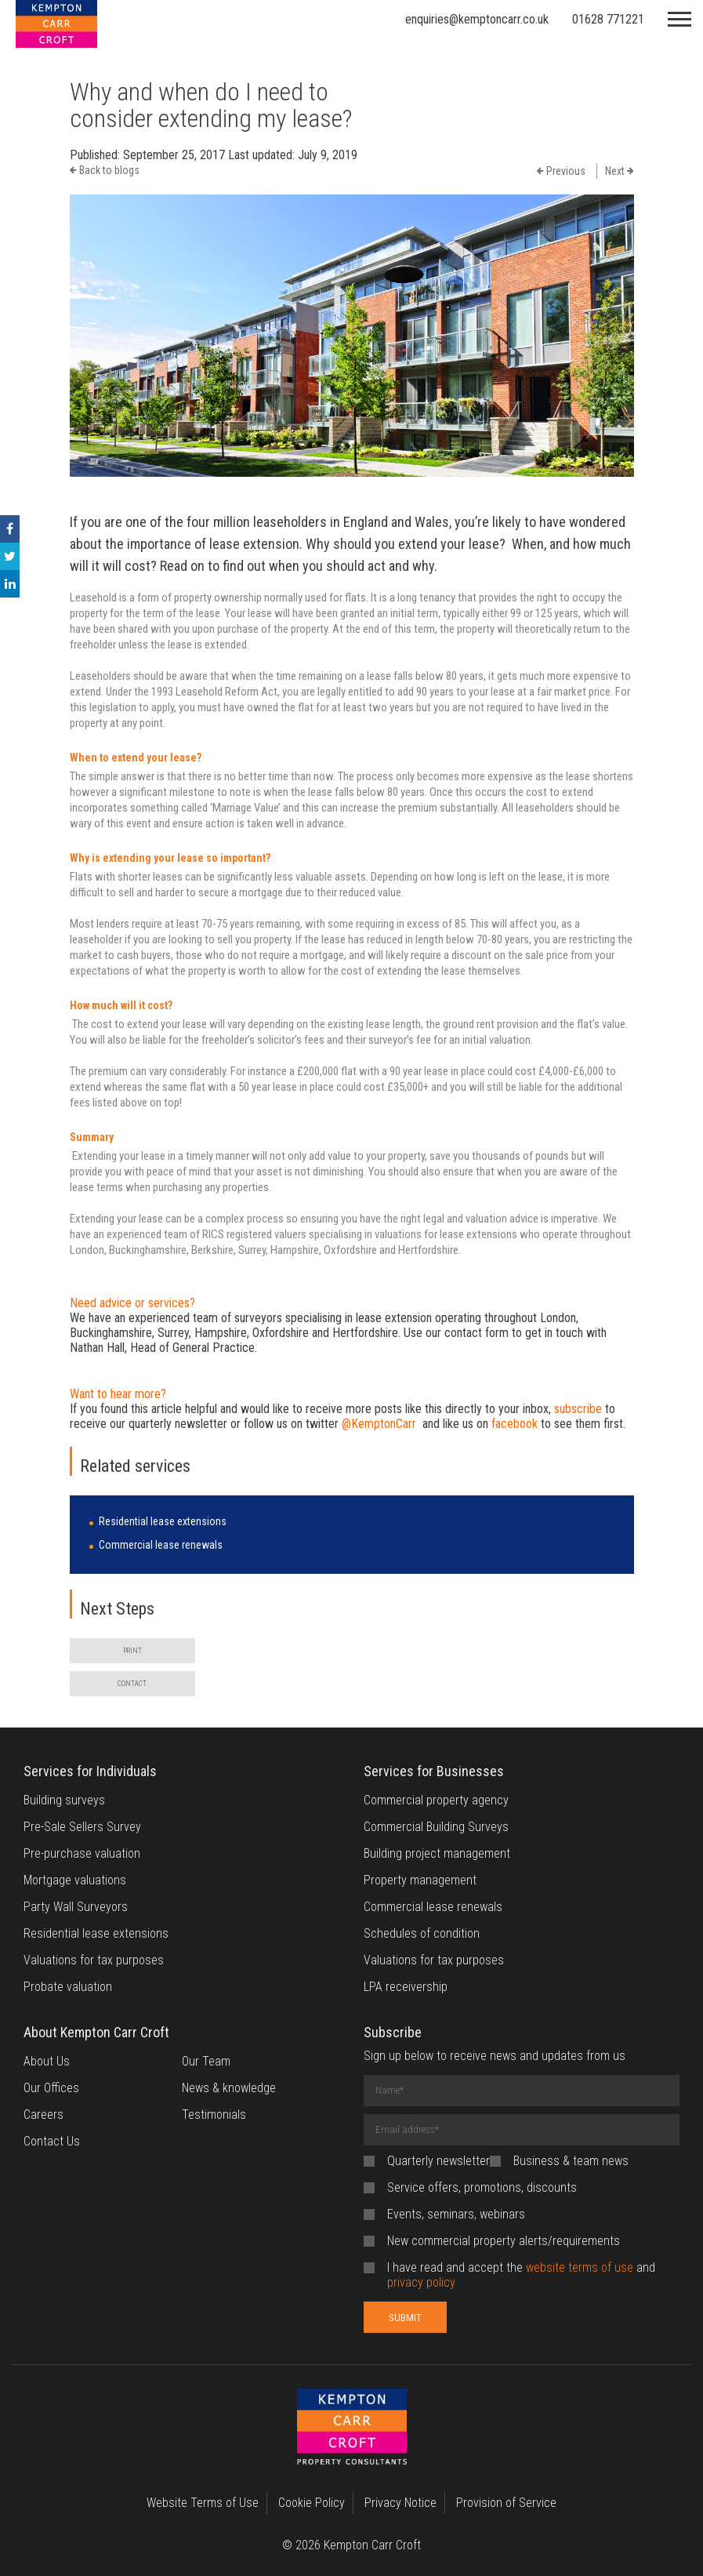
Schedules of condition (422, 1933)
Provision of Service (506, 2502)
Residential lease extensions (162, 1521)
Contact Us (52, 2141)
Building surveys (64, 1800)
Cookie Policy (311, 2502)
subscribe (578, 1408)
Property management (420, 1880)
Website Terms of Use (203, 2502)
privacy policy (421, 2282)
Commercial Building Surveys (436, 1826)
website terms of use (579, 2267)
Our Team (206, 2061)
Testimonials (214, 2114)
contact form (476, 1332)
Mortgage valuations (75, 1880)
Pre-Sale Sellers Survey (82, 1826)
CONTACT (132, 1684)
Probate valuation (68, 1986)
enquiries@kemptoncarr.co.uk (477, 19)
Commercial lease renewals (161, 1545)
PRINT (132, 1651)
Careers (43, 2114)
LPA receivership (406, 1986)
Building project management (437, 1853)
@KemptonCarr (379, 1423)
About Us (47, 2061)
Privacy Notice (400, 2502)
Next (619, 171)
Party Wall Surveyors (76, 1906)
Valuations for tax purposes (94, 1960)
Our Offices (51, 2087)
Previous (561, 171)
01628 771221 (608, 19)
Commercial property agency (436, 1800)
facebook (514, 1423)
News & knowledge (229, 2087)
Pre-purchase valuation (82, 1853)
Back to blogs (105, 170)
